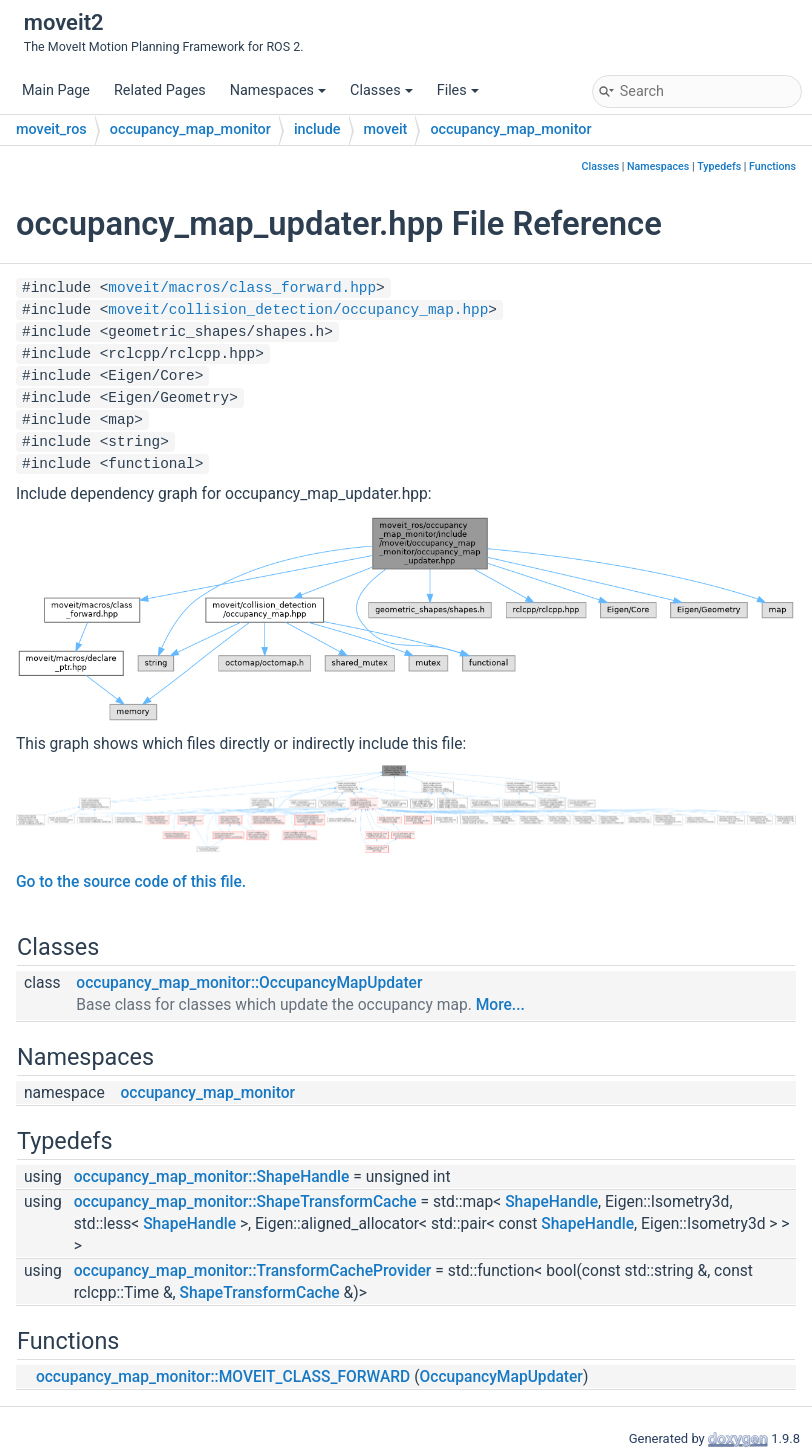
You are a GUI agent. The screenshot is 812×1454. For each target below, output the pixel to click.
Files (458, 90)
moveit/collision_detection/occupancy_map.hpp (298, 310)
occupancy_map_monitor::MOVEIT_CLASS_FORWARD (223, 1377)
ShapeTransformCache (260, 1293)
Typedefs (719, 166)
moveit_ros (51, 129)
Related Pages (160, 90)
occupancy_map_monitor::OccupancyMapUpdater (249, 983)
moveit (386, 129)
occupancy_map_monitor (190, 129)
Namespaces (278, 90)
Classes (381, 90)
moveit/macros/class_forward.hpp (242, 288)
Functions (772, 166)
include (317, 129)
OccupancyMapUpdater (501, 1377)
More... (500, 1005)
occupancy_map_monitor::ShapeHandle (212, 1177)
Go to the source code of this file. (131, 882)
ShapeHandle (551, 1202)
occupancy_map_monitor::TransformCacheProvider (253, 1271)
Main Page (56, 90)
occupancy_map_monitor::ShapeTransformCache (245, 1202)
